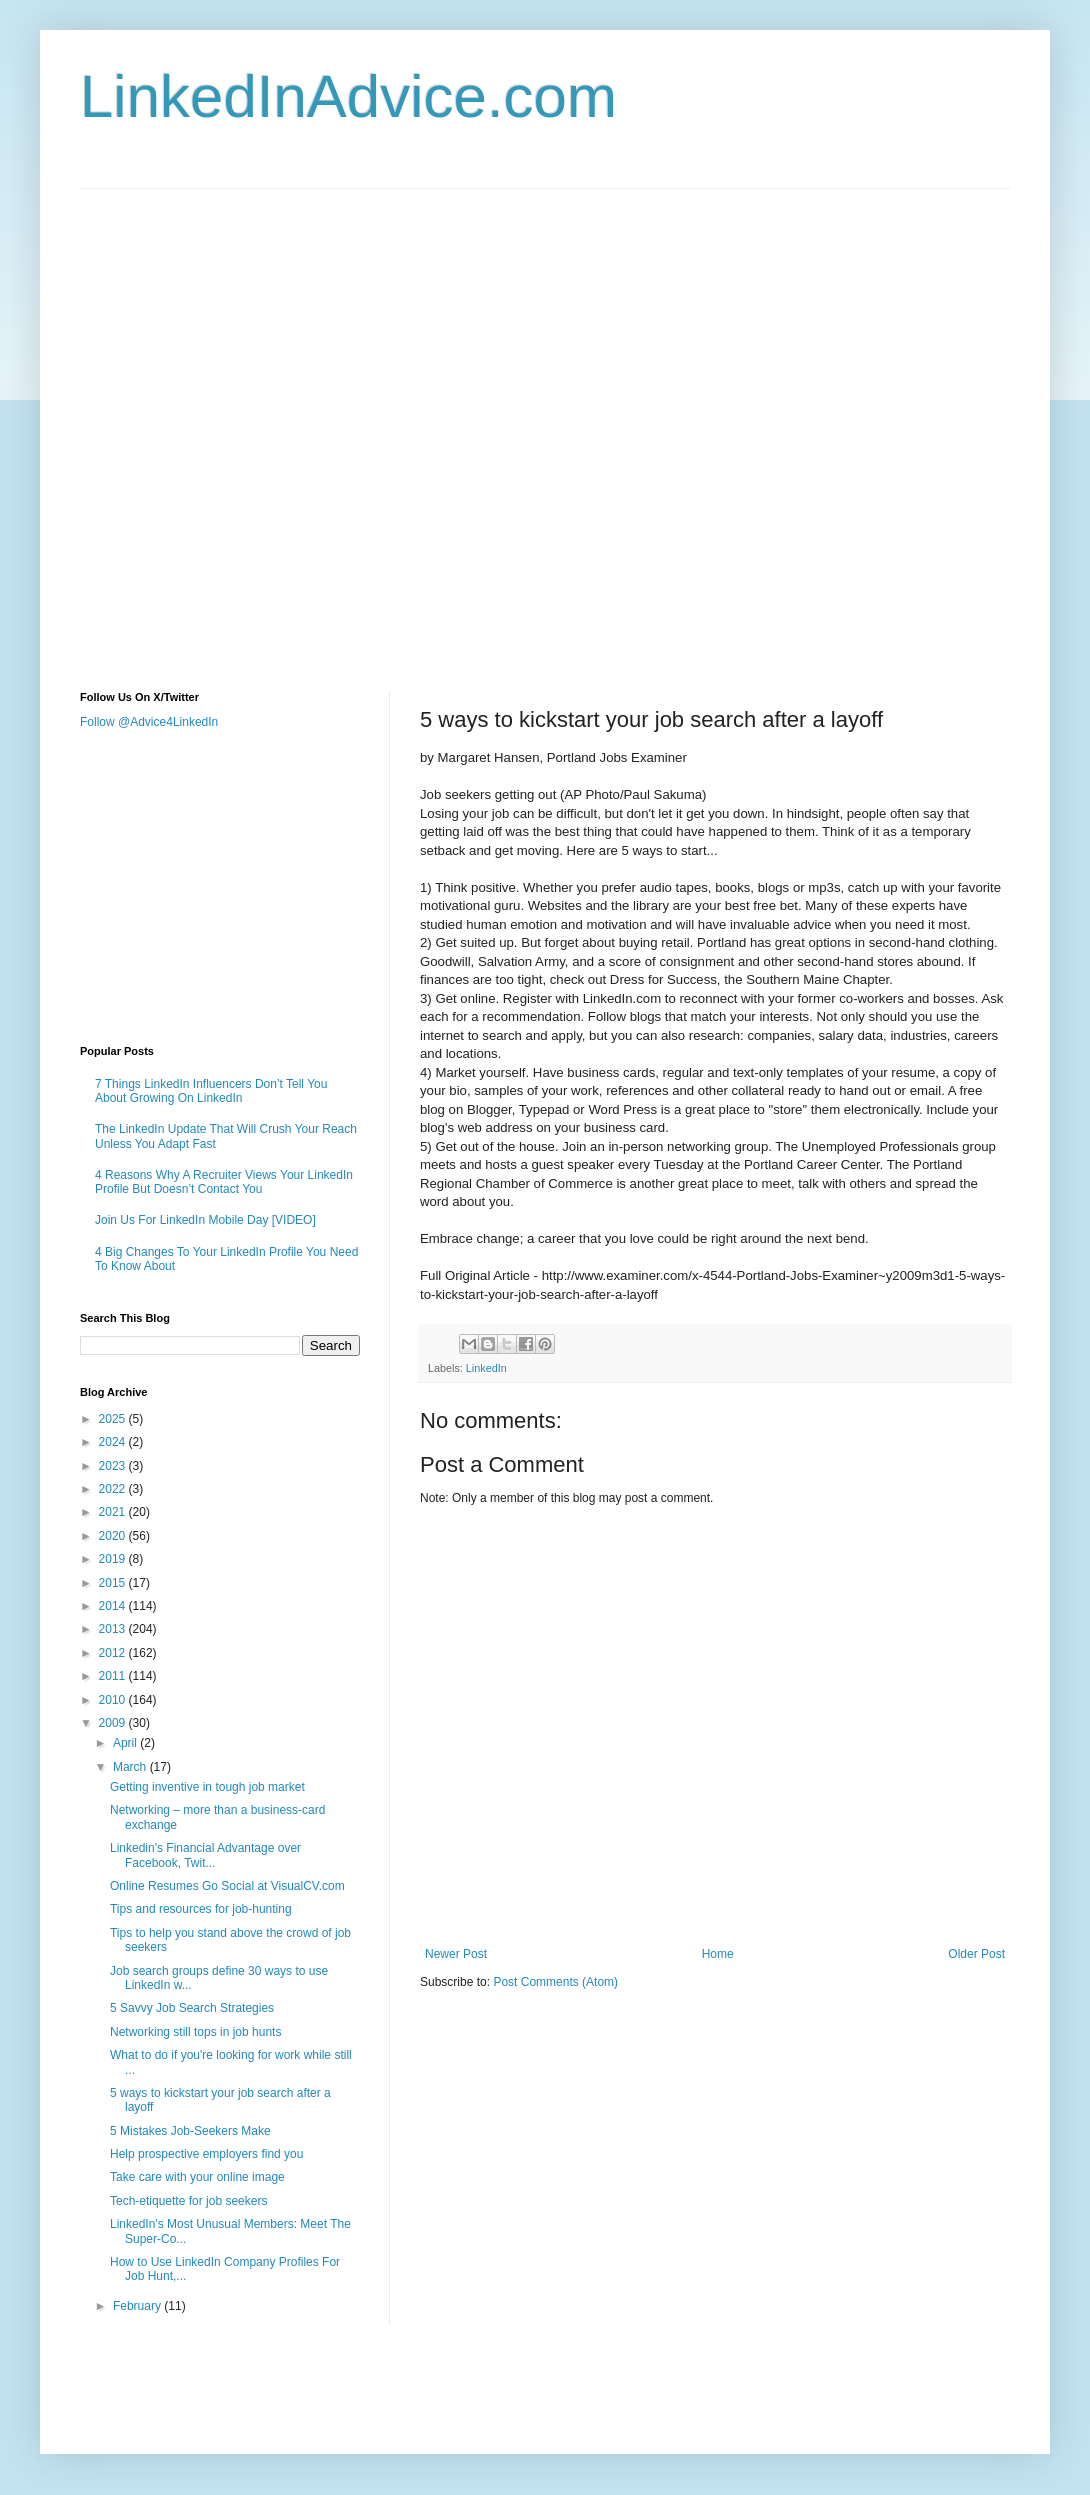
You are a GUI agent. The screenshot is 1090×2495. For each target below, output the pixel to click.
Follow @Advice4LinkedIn (149, 722)
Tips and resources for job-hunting (201, 1909)
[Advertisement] (233, 422)
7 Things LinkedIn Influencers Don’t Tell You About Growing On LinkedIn (211, 1091)
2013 (114, 1629)
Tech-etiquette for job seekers (188, 2201)
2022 (114, 1489)
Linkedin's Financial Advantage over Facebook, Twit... (205, 1855)
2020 (114, 1536)
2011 (114, 1676)
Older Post (976, 1954)
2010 (114, 1700)
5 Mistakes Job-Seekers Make (190, 2131)
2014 (114, 1606)
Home (718, 1954)
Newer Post (456, 1954)
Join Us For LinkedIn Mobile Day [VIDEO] (205, 1220)
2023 (114, 1466)
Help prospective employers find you (206, 2154)
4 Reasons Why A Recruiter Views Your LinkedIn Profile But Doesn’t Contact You (224, 1182)
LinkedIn (486, 1368)
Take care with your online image (197, 2177)
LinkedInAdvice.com (348, 96)
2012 (114, 1653)
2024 (114, 1442)
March (131, 1767)
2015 (114, 1583)
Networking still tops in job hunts (195, 2032)
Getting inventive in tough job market (207, 1787)
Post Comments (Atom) (555, 1982)
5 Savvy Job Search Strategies (192, 2008)
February (138, 2306)
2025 (114, 1419)
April (126, 1743)
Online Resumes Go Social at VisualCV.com (227, 1886)
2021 (114, 1512)
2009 (114, 1723)
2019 (114, 1559)
